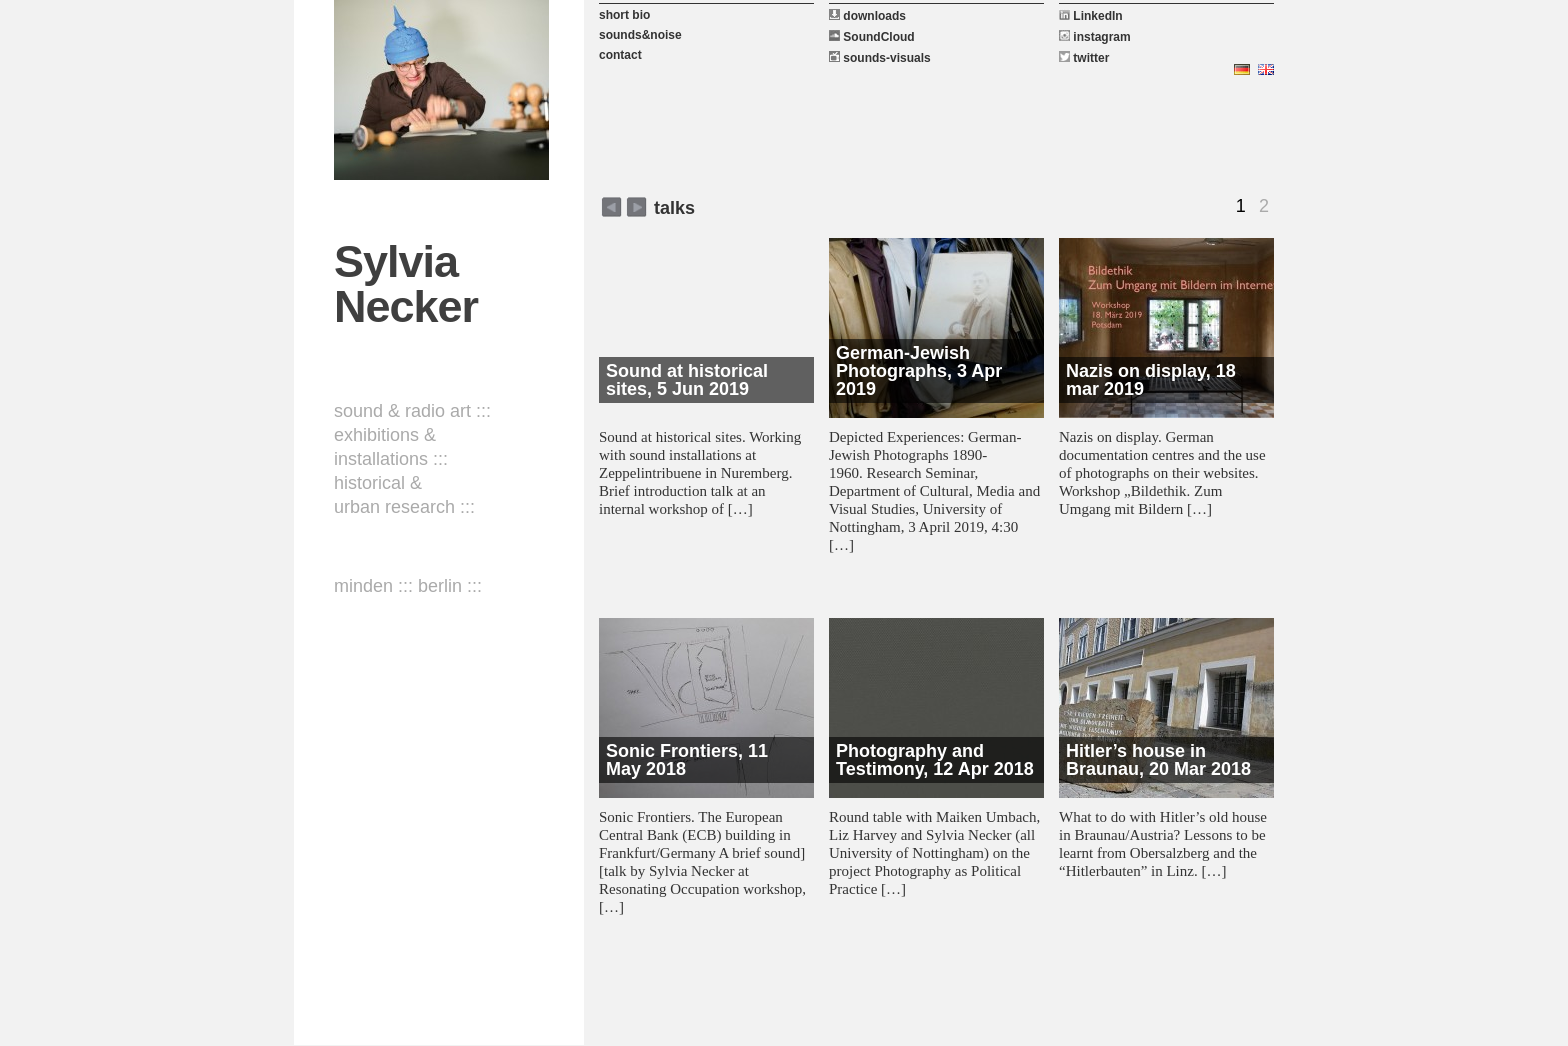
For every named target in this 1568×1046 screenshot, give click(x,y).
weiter (611, 207)
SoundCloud (872, 37)
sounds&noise (640, 35)
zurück (636, 207)
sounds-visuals (880, 58)
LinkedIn (1091, 16)
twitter (1084, 58)
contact (620, 55)
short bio (624, 15)
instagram (1095, 37)
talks (674, 208)
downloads (867, 16)
